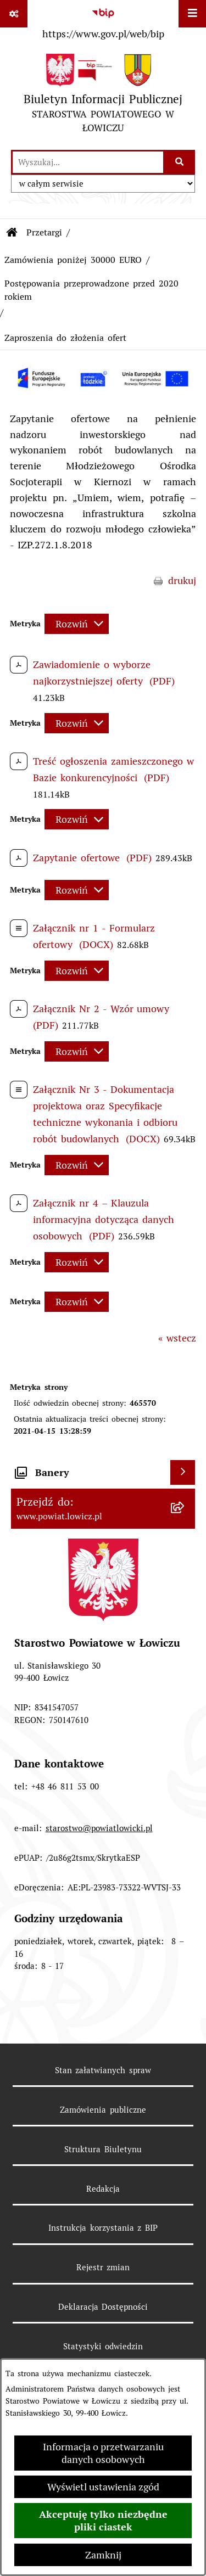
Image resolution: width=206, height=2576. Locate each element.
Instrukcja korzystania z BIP (103, 2228)
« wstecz (177, 1338)
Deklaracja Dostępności (103, 2307)
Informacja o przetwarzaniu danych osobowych (103, 2453)
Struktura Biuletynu (103, 2149)
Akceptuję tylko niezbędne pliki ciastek (103, 2520)
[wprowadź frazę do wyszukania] (88, 162)
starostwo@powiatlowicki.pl (99, 1828)
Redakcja (103, 2189)
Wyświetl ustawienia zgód (103, 2486)
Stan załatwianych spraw (103, 2070)
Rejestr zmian (103, 2267)
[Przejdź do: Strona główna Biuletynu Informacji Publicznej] (12, 233)
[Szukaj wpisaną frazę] (180, 162)
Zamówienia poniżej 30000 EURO (73, 260)
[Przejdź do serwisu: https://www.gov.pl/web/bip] (103, 21)
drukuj (182, 580)
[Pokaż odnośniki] (13, 13)
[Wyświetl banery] (182, 1472)
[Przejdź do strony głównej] (103, 96)
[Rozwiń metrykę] (76, 624)
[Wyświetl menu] (192, 13)
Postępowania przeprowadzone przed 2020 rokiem (91, 290)
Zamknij (103, 2555)
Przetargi (44, 232)
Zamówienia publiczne (103, 2109)
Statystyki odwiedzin (103, 2346)
